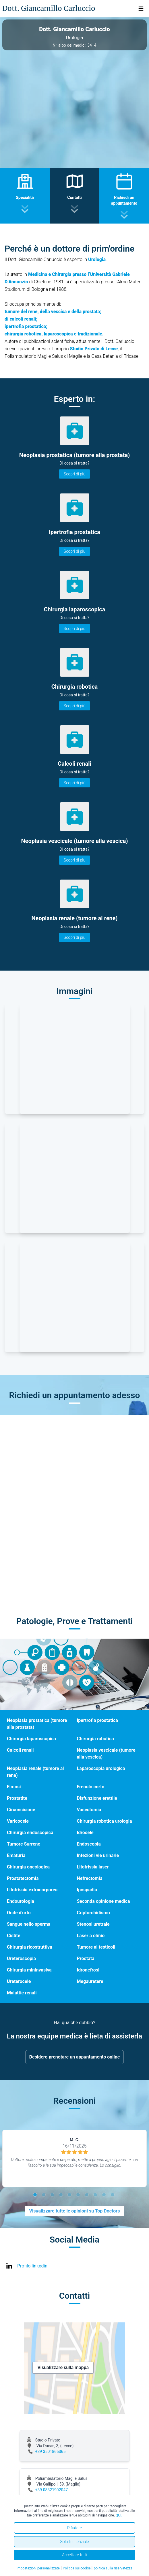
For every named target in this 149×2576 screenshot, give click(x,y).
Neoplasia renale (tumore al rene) (35, 1772)
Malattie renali (21, 1993)
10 (113, 2195)
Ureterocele (19, 1981)
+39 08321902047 (51, 2490)
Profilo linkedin (32, 2266)
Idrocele (85, 1832)
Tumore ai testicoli (96, 1947)
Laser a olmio (91, 1935)
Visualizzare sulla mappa (63, 2367)
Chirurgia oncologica (28, 1867)
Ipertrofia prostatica (97, 1720)
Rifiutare (74, 2528)
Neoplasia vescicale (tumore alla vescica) (106, 1753)
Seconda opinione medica (103, 1901)
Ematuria (16, 1855)
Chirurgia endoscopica (30, 1832)
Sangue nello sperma (28, 1924)
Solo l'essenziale (74, 2541)
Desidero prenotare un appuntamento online (74, 2057)
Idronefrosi (88, 1970)
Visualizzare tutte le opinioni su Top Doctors (74, 2211)
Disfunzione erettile (97, 1798)
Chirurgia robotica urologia (104, 1821)
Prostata (85, 1958)
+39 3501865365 (50, 2451)
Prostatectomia (22, 1878)
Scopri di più (74, 474)
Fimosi (14, 1786)
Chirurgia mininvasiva (29, 1970)
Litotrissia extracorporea (32, 1890)
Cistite (13, 1935)
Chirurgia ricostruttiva (29, 1947)
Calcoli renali (20, 1750)
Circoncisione (21, 1809)
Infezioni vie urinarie (98, 1855)
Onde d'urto (19, 1912)
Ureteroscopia (21, 1958)
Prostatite (17, 1798)
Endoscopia (89, 1844)
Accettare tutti (74, 2555)
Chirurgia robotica (95, 1738)
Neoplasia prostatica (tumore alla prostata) (37, 1724)
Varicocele (18, 1821)
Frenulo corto (91, 1786)
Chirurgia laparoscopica (31, 1738)
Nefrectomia (89, 1878)
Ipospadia (87, 1890)
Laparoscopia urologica (101, 1768)
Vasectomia (89, 1809)
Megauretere (90, 1981)
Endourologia (20, 1901)
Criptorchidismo (93, 1912)
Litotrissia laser (93, 1867)
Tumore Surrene (23, 1844)
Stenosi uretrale (93, 1924)
